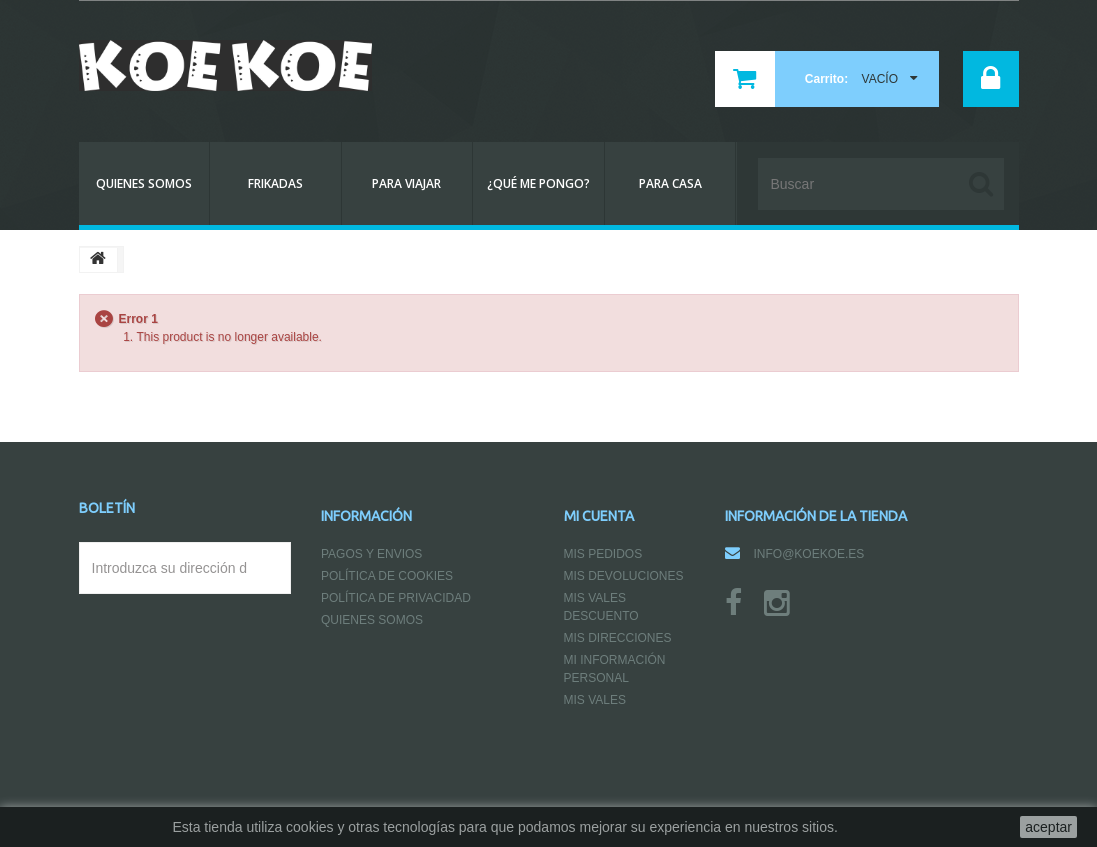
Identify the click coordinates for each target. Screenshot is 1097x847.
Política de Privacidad (396, 598)
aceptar (1048, 827)
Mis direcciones (618, 638)
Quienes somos (372, 620)
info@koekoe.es (809, 554)
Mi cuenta (599, 516)
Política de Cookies (387, 576)
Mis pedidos (603, 554)
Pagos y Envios (371, 554)
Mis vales (595, 700)
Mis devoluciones (624, 576)
